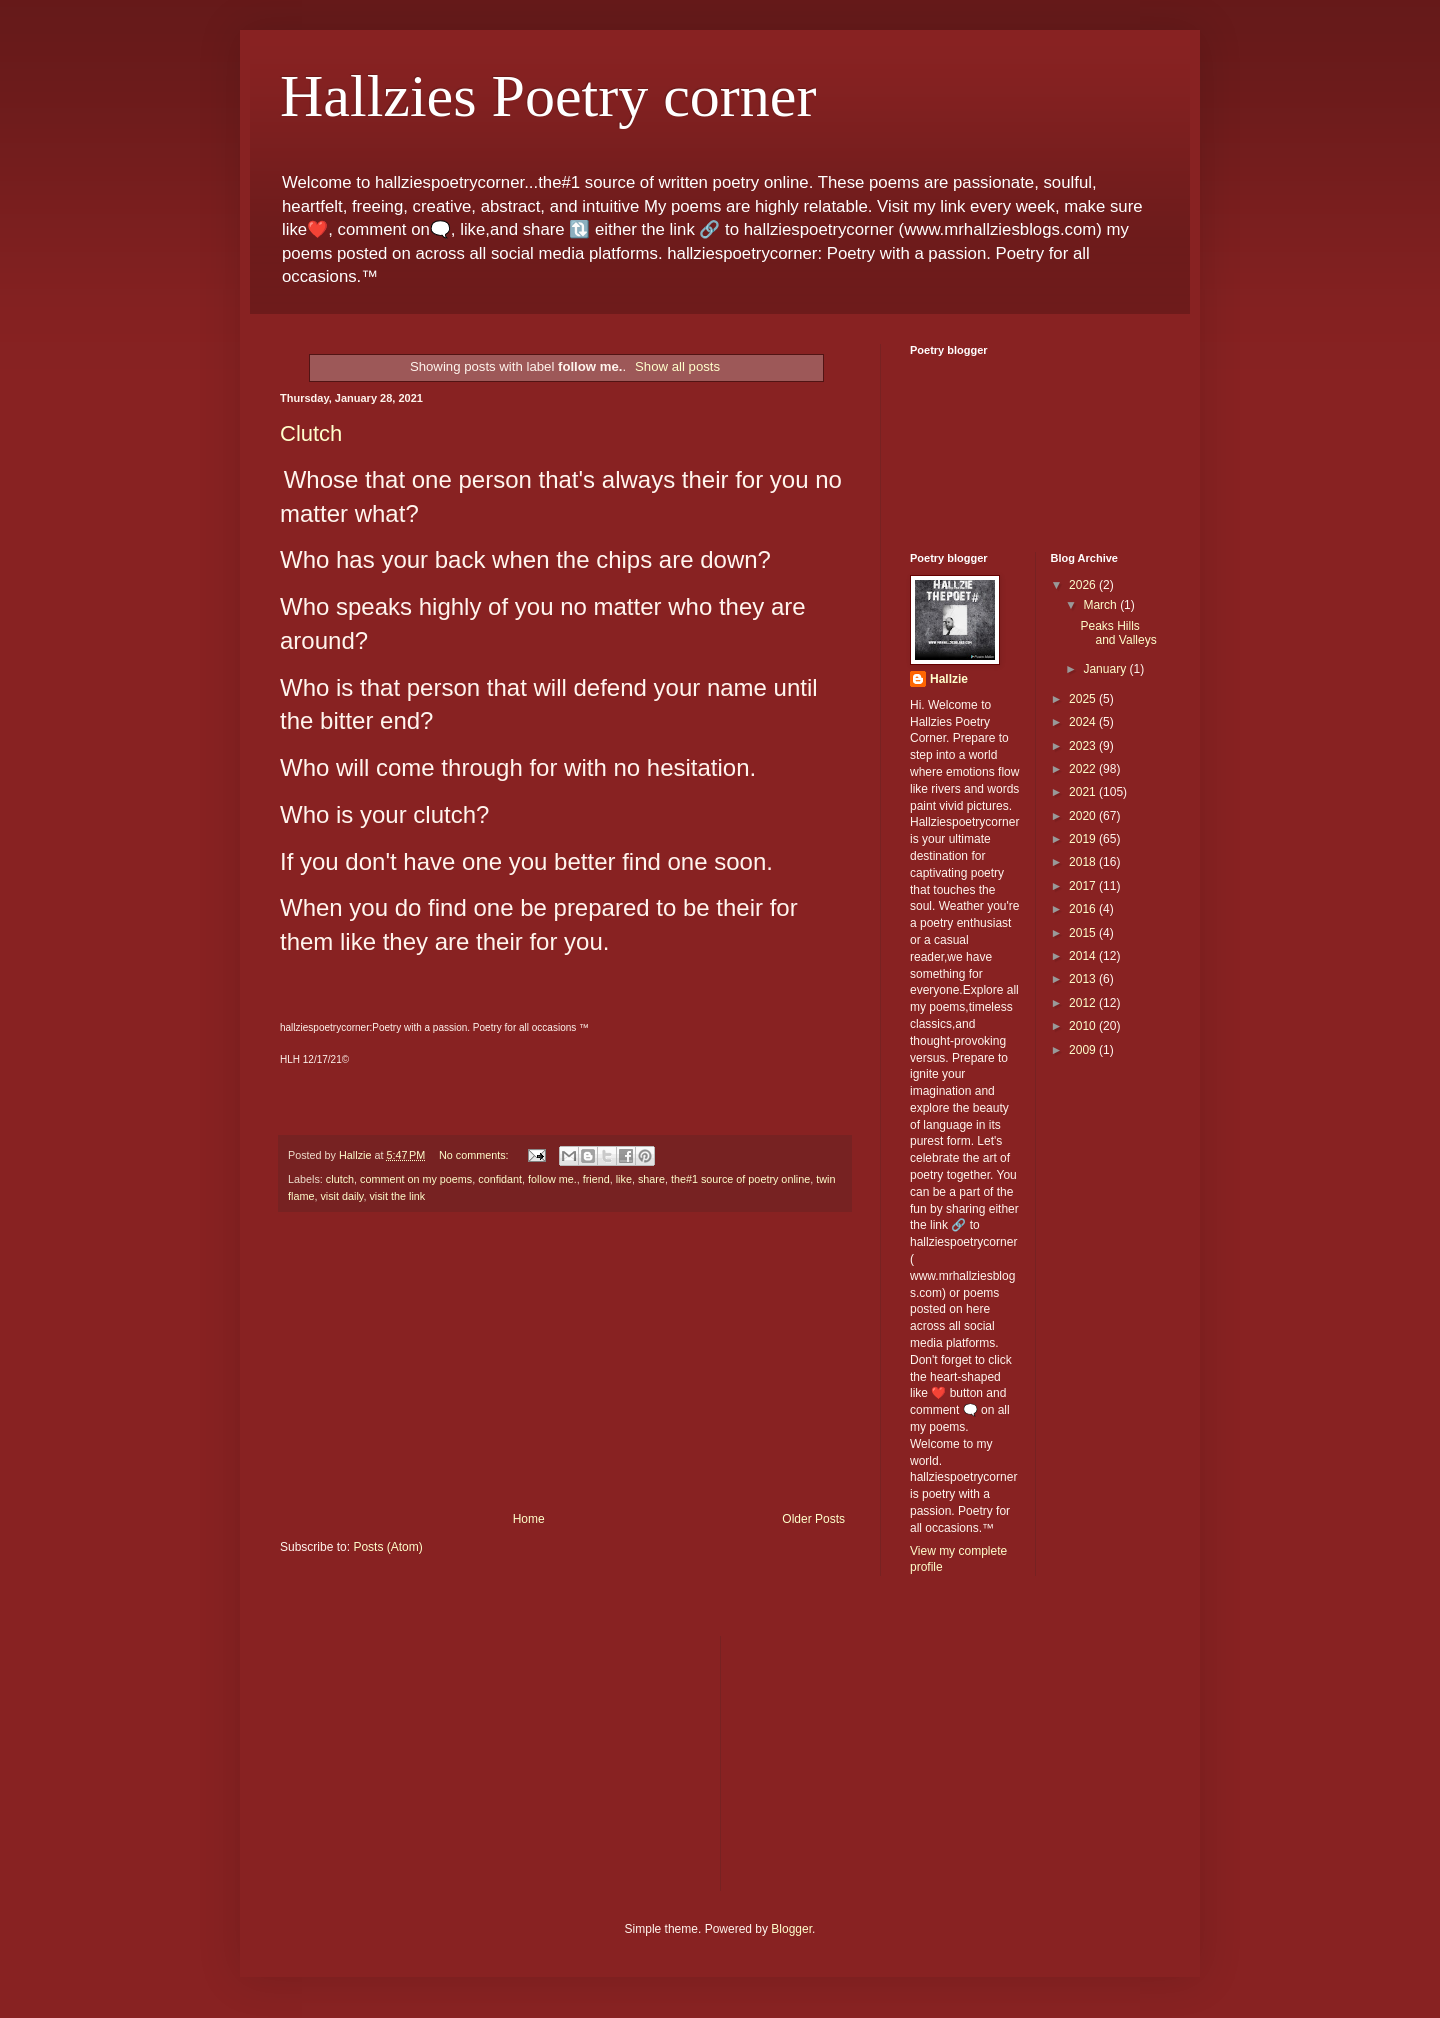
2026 (1084, 585)
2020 (1084, 816)
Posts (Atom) (387, 1547)
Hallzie (949, 679)
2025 (1084, 699)
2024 (1084, 722)
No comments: (475, 1155)
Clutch (311, 433)
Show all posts (677, 366)
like (624, 1179)
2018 (1084, 862)
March (1101, 605)
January (1106, 669)
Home (529, 1519)
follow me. (552, 1179)
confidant (500, 1179)
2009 (1084, 1050)
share (651, 1179)
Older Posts (813, 1519)
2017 (1084, 886)
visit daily (341, 1196)
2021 (1084, 792)
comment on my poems (416, 1179)
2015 (1084, 933)
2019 (1084, 839)
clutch (340, 1179)
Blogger (791, 1929)
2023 (1084, 746)
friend (596, 1179)
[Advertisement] (565, 1362)
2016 (1084, 909)
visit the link (397, 1196)
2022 (1084, 769)
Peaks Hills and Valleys (1118, 633)
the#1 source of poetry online (740, 1179)
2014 (1084, 956)
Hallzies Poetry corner (548, 96)
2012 (1084, 1003)
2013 (1084, 979)
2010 (1084, 1026)
